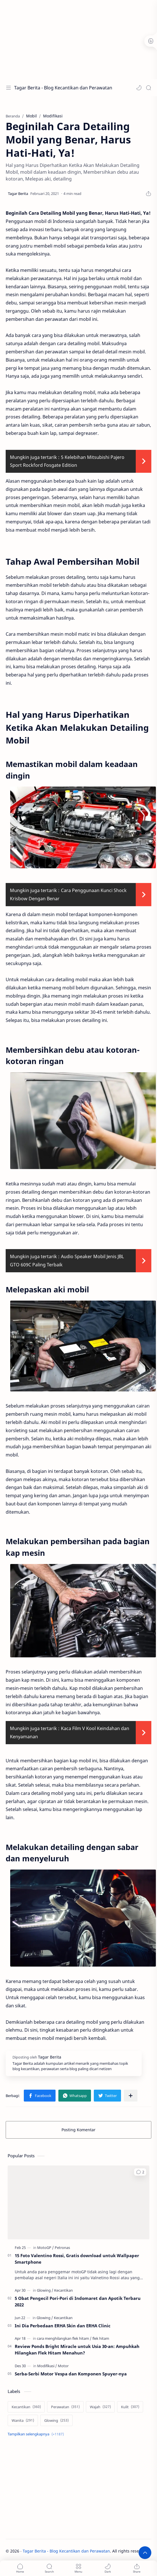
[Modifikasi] (47, 2365)
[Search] (148, 87)
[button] (139, 87)
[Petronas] (62, 2247)
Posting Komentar (78, 2129)
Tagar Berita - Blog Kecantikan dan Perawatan (63, 88)
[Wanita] (23, 2420)
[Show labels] (37, 2434)
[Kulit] (130, 2406)
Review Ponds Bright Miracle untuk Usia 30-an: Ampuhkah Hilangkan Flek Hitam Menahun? (77, 2349)
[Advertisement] (77, 39)
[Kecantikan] (63, 2290)
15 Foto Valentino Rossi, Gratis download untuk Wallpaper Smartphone (77, 2259)
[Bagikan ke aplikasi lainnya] (130, 2096)
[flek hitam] (100, 2338)
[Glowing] (45, 2290)
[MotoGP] (45, 2247)
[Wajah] (100, 2406)
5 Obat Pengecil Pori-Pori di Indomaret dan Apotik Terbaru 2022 (78, 2301)
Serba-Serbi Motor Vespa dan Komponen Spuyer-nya (71, 2374)
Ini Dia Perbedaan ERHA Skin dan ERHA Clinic (63, 2325)
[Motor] (63, 2365)
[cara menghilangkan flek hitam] (64, 2338)
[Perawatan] (65, 2406)
